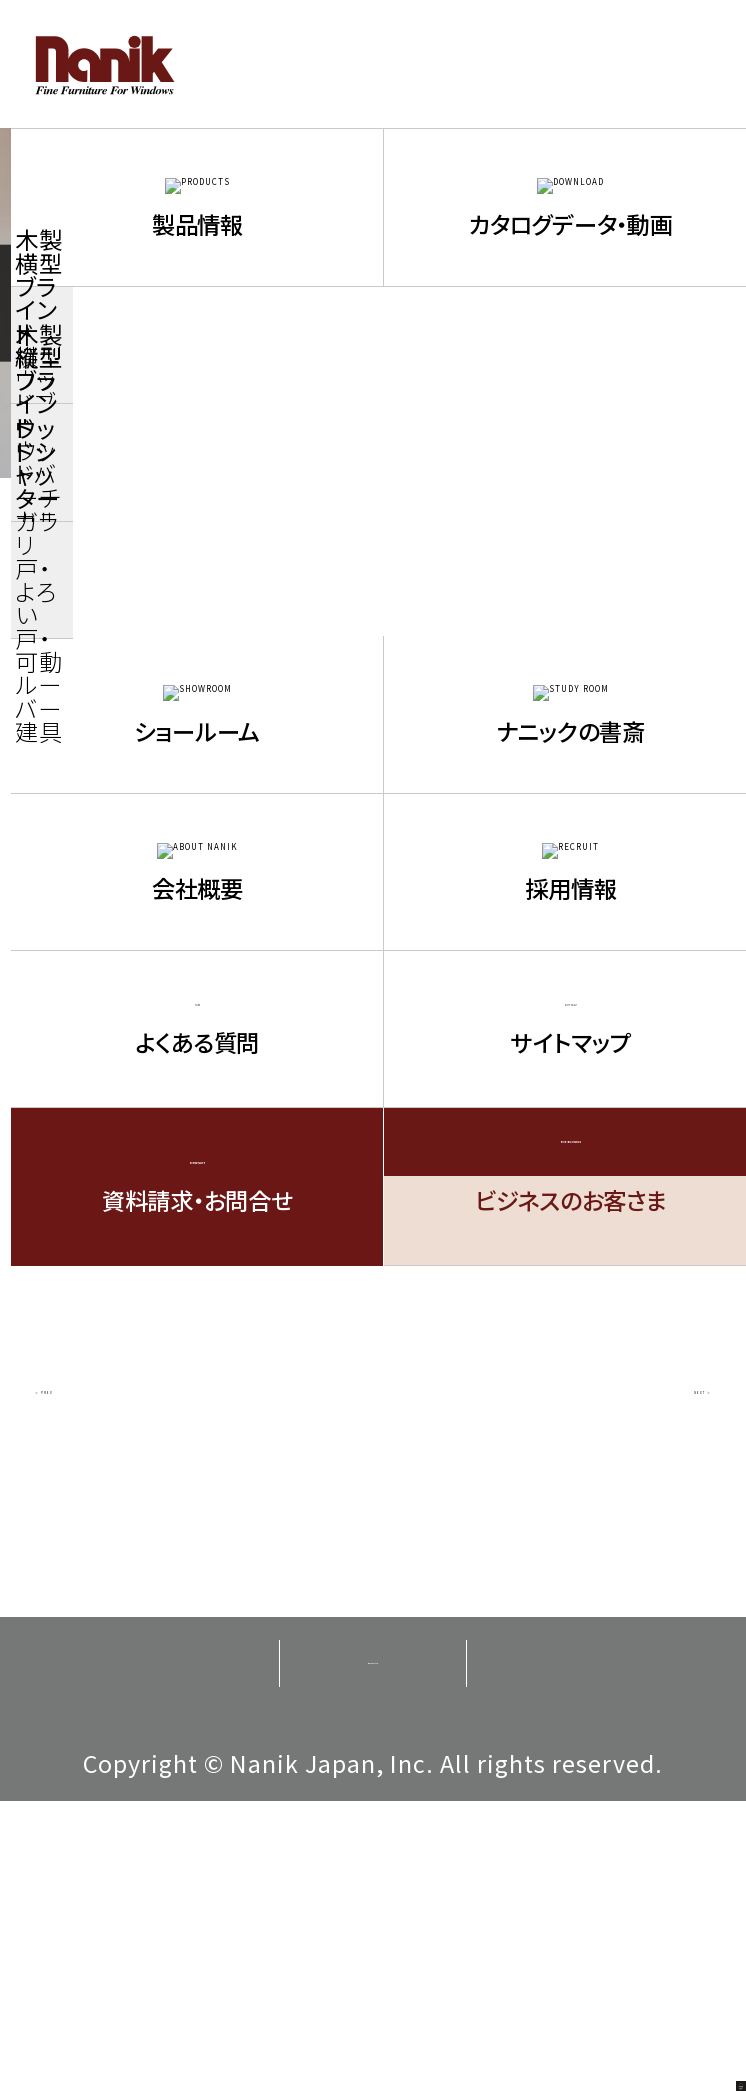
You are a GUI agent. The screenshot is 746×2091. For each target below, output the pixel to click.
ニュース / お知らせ (222, 513)
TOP (44, 513)
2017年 (610, 820)
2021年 (372, 756)
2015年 (372, 884)
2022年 (135, 756)
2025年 (135, 692)
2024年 (372, 692)
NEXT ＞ (643, 1668)
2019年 (135, 820)
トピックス (610, 603)
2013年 (135, 948)
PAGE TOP (687, 2032)
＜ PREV (103, 1668)
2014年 (610, 884)
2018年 (372, 820)
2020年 (610, 756)
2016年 (135, 884)
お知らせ (373, 603)
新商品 (135, 603)
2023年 (610, 692)
